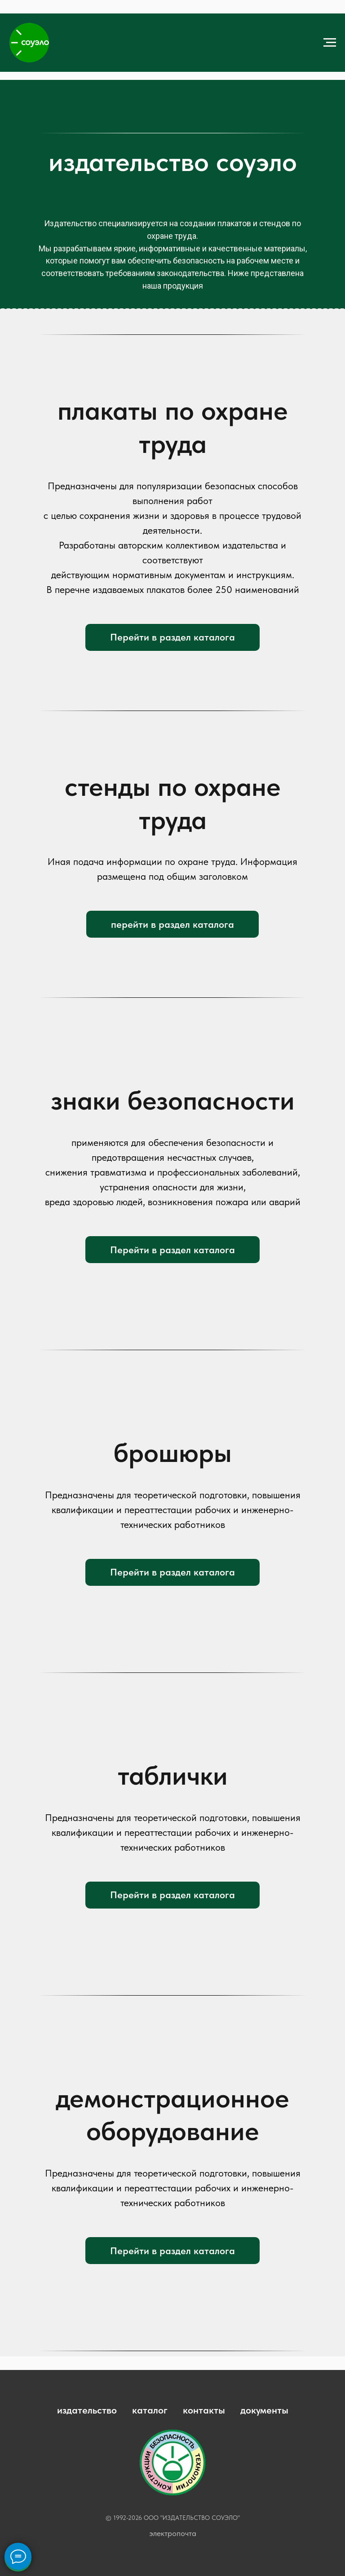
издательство (87, 2410)
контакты (204, 2410)
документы (264, 2410)
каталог (150, 2410)
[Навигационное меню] (329, 42)
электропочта (172, 2533)
